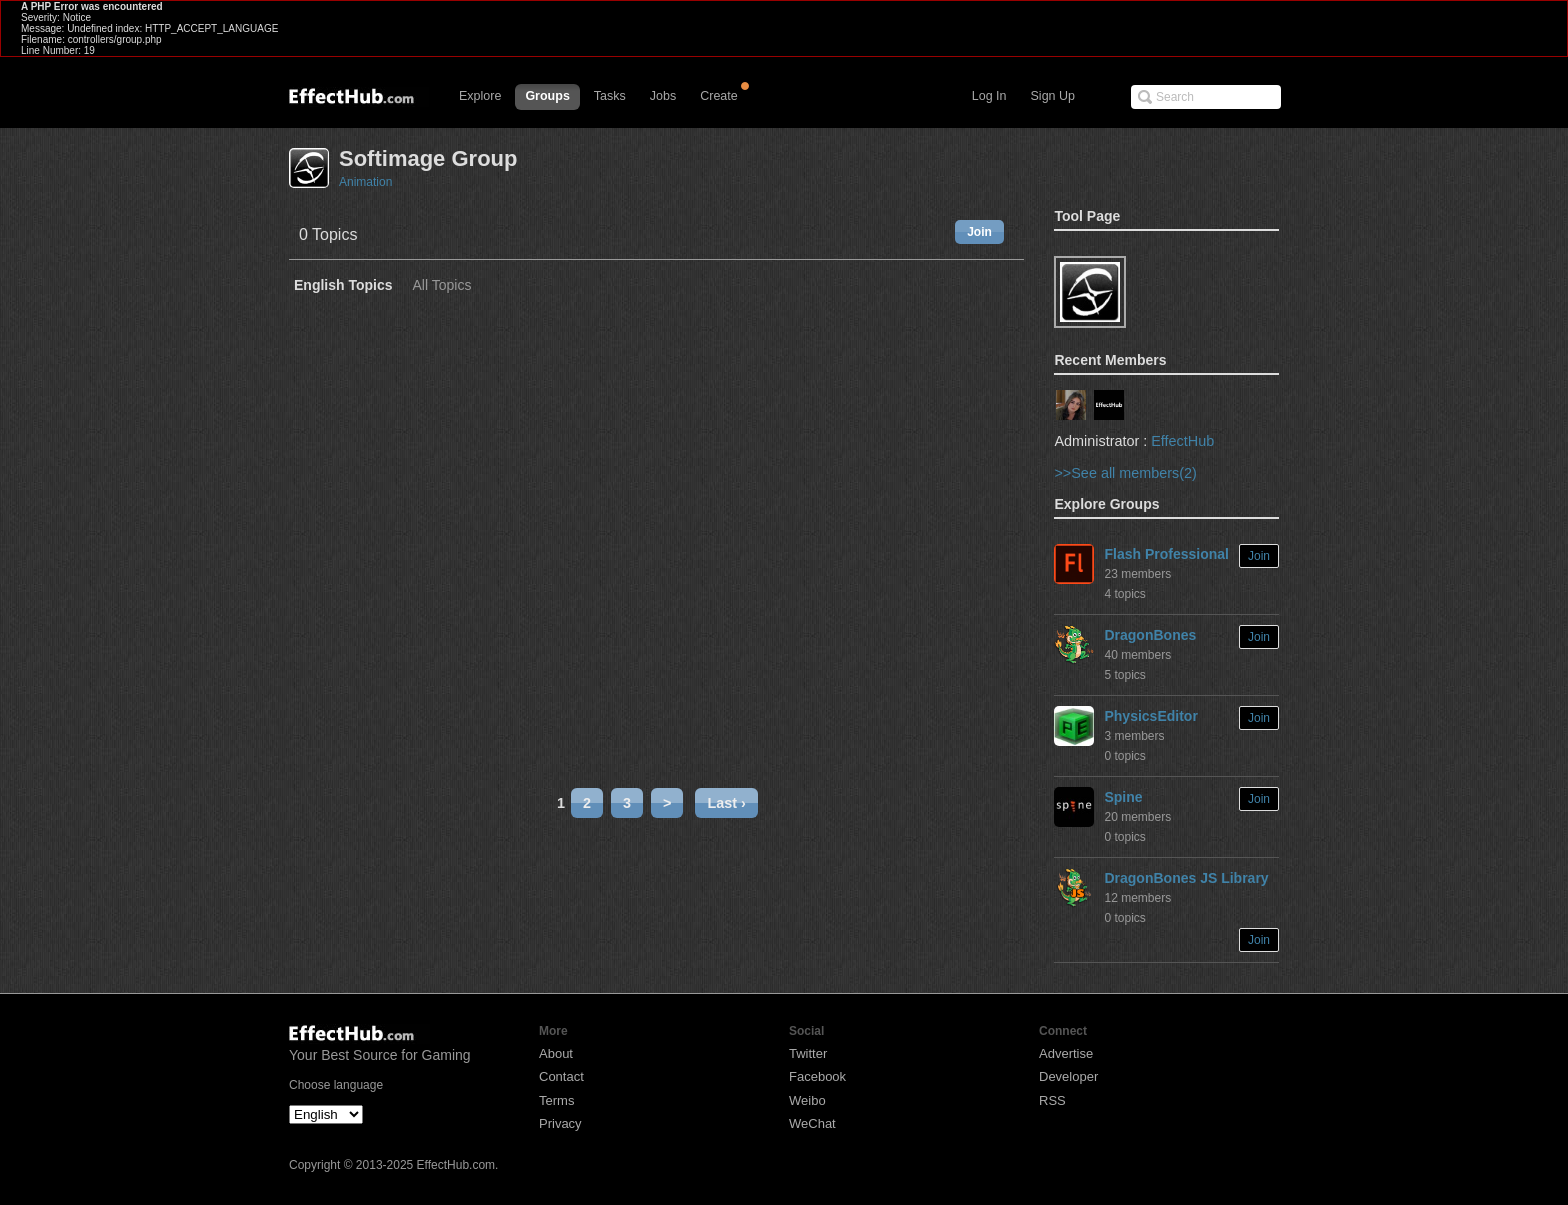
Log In (989, 96)
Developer (1068, 1076)
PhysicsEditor (1150, 716)
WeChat (812, 1123)
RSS (1052, 1100)
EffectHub (1182, 441)
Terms (556, 1100)
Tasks (610, 96)
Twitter (808, 1053)
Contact (561, 1076)
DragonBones (1150, 635)
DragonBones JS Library (1186, 878)
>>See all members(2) (1125, 473)
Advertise (1066, 1053)
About (556, 1053)
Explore (480, 96)
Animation (365, 182)
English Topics (343, 285)
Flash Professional (1166, 554)
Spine (1123, 797)
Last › (726, 803)
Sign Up (1053, 96)
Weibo (807, 1100)
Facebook (817, 1076)
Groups (547, 96)
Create (719, 96)
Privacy (560, 1123)
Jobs (663, 96)
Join (979, 232)
